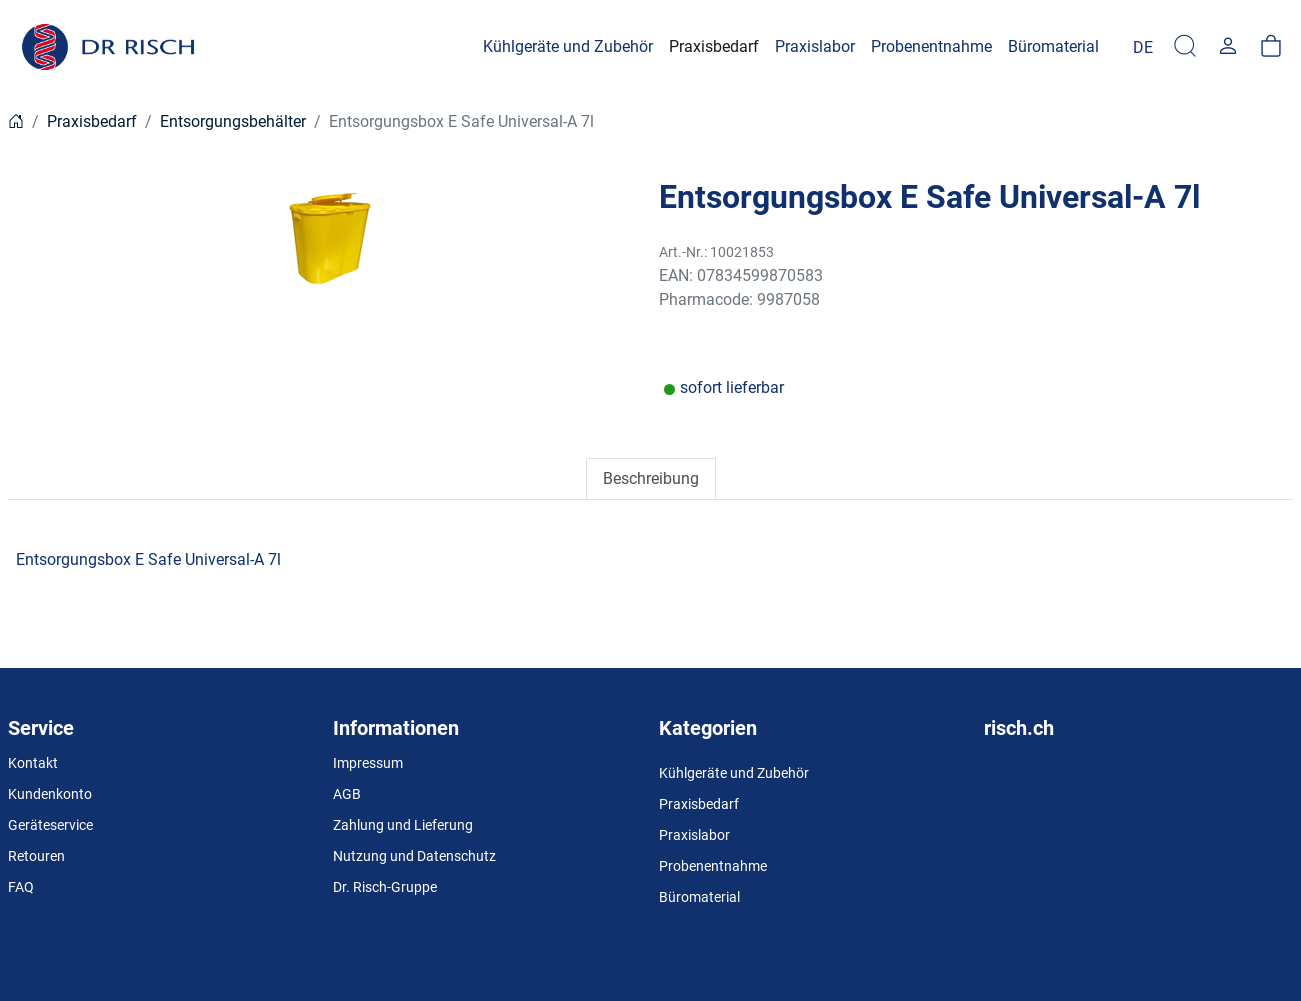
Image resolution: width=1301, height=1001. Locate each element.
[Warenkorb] (1271, 47)
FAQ (21, 887)
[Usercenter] (1228, 47)
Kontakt (33, 763)
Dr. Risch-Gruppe (385, 887)
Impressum (368, 763)
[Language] (1143, 47)
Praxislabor (694, 835)
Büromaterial (699, 897)
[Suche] (1185, 47)
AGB (347, 794)
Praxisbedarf (92, 121)
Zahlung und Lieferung (403, 825)
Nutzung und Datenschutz (414, 856)
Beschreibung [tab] (651, 478)
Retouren (36, 856)
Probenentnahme (713, 866)
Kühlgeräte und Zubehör (734, 773)
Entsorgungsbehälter (233, 121)
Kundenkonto (50, 794)
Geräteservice (50, 825)
